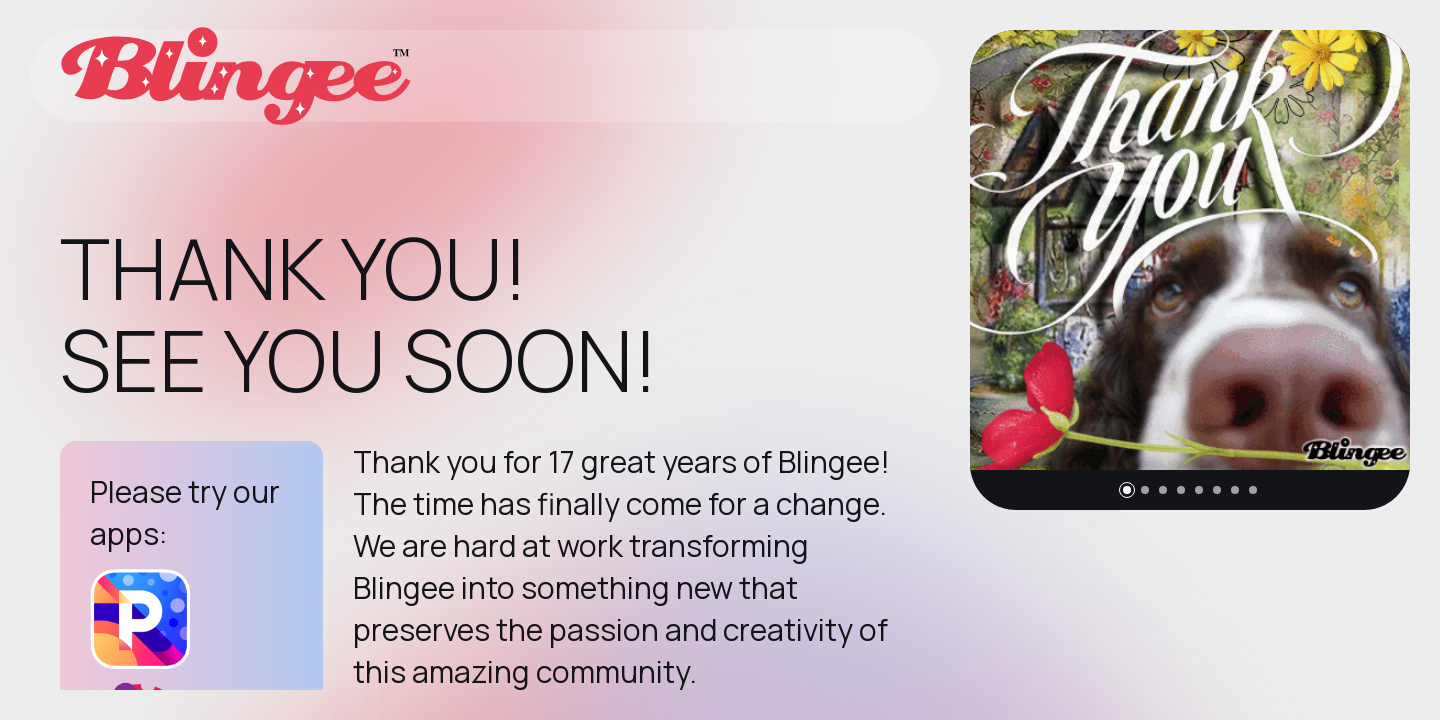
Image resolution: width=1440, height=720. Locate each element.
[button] (1127, 490)
